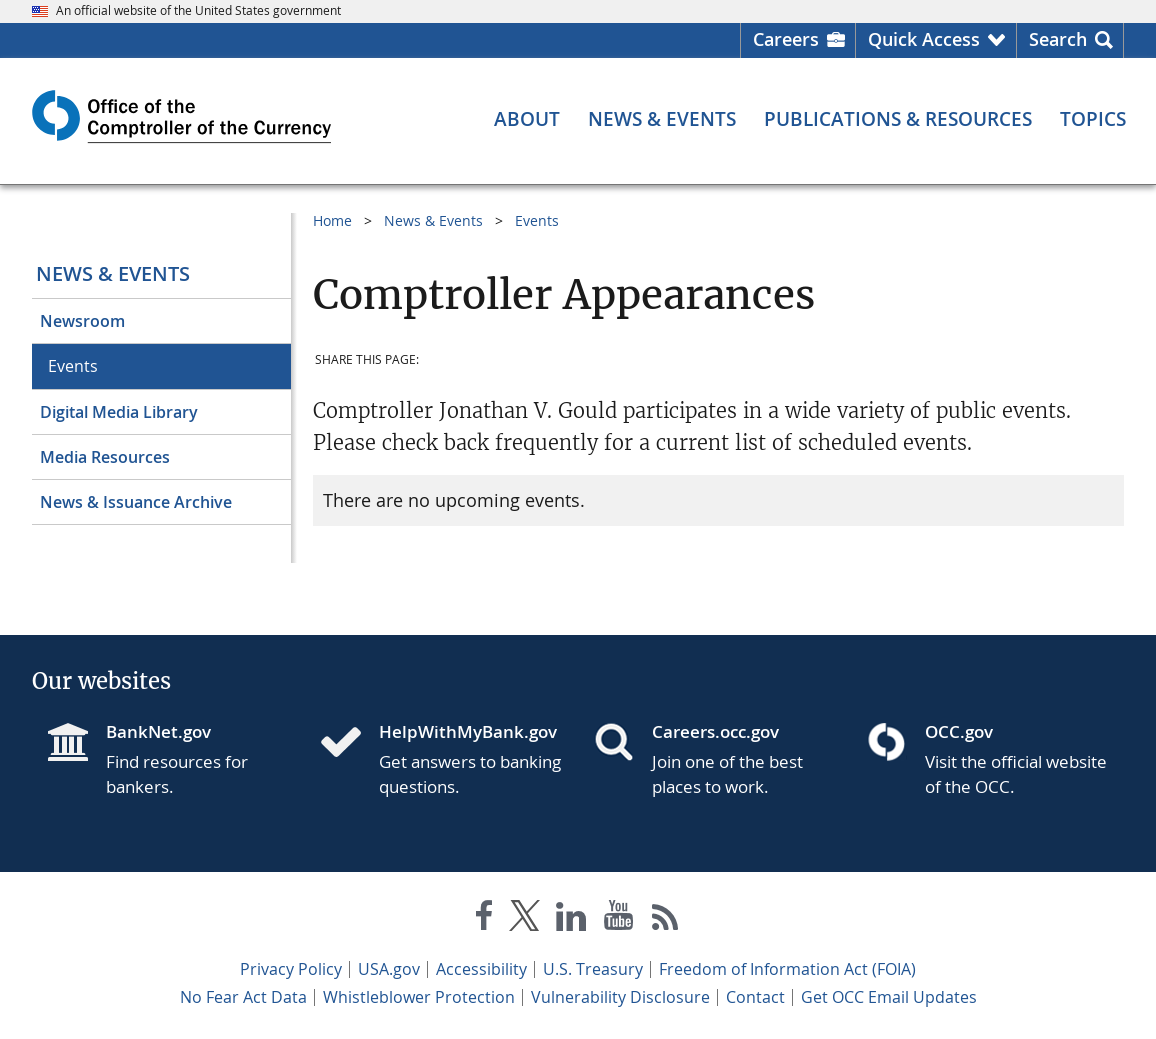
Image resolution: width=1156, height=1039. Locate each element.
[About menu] (527, 119)
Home (332, 220)
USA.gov (389, 969)
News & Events (113, 273)
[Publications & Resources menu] (898, 119)
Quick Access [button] (924, 39)
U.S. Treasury (593, 969)
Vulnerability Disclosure (620, 997)
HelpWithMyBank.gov (468, 731)
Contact (755, 997)
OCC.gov (959, 731)
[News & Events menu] (662, 119)
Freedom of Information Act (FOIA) (787, 969)
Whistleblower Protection (419, 997)
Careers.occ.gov (715, 731)
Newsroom (82, 321)
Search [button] (1058, 39)
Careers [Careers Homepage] (786, 39)
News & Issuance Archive (136, 502)
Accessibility (481, 969)
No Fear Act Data (243, 997)
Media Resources (105, 457)
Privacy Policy (291, 969)
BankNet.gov (158, 731)
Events (73, 366)
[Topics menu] (1093, 119)
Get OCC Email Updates (889, 997)
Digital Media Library (119, 412)
